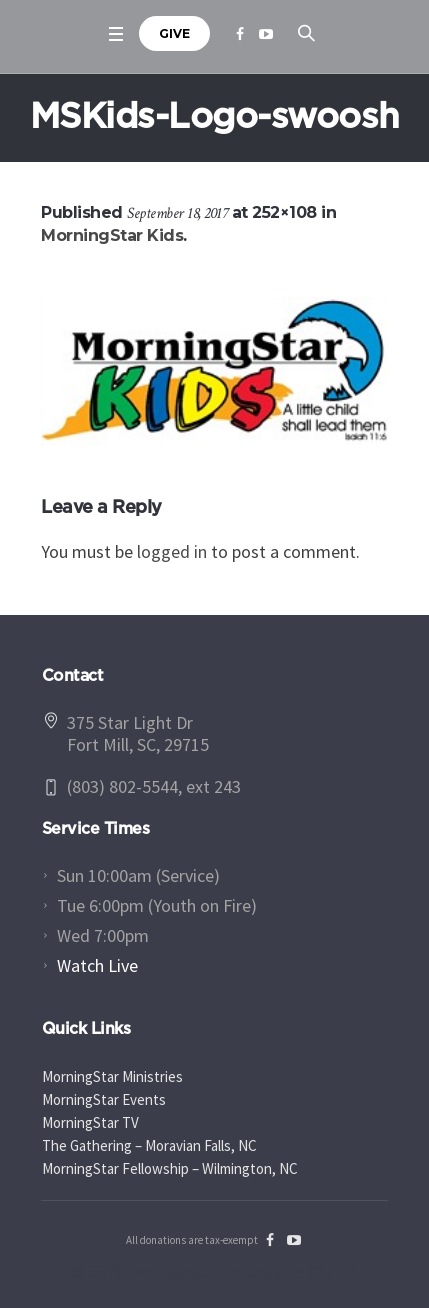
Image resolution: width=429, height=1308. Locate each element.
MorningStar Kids (112, 235)
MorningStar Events (104, 1099)
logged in (172, 551)
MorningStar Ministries (112, 1076)
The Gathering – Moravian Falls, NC (149, 1145)
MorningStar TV (90, 1122)
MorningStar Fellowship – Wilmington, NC (170, 1168)
